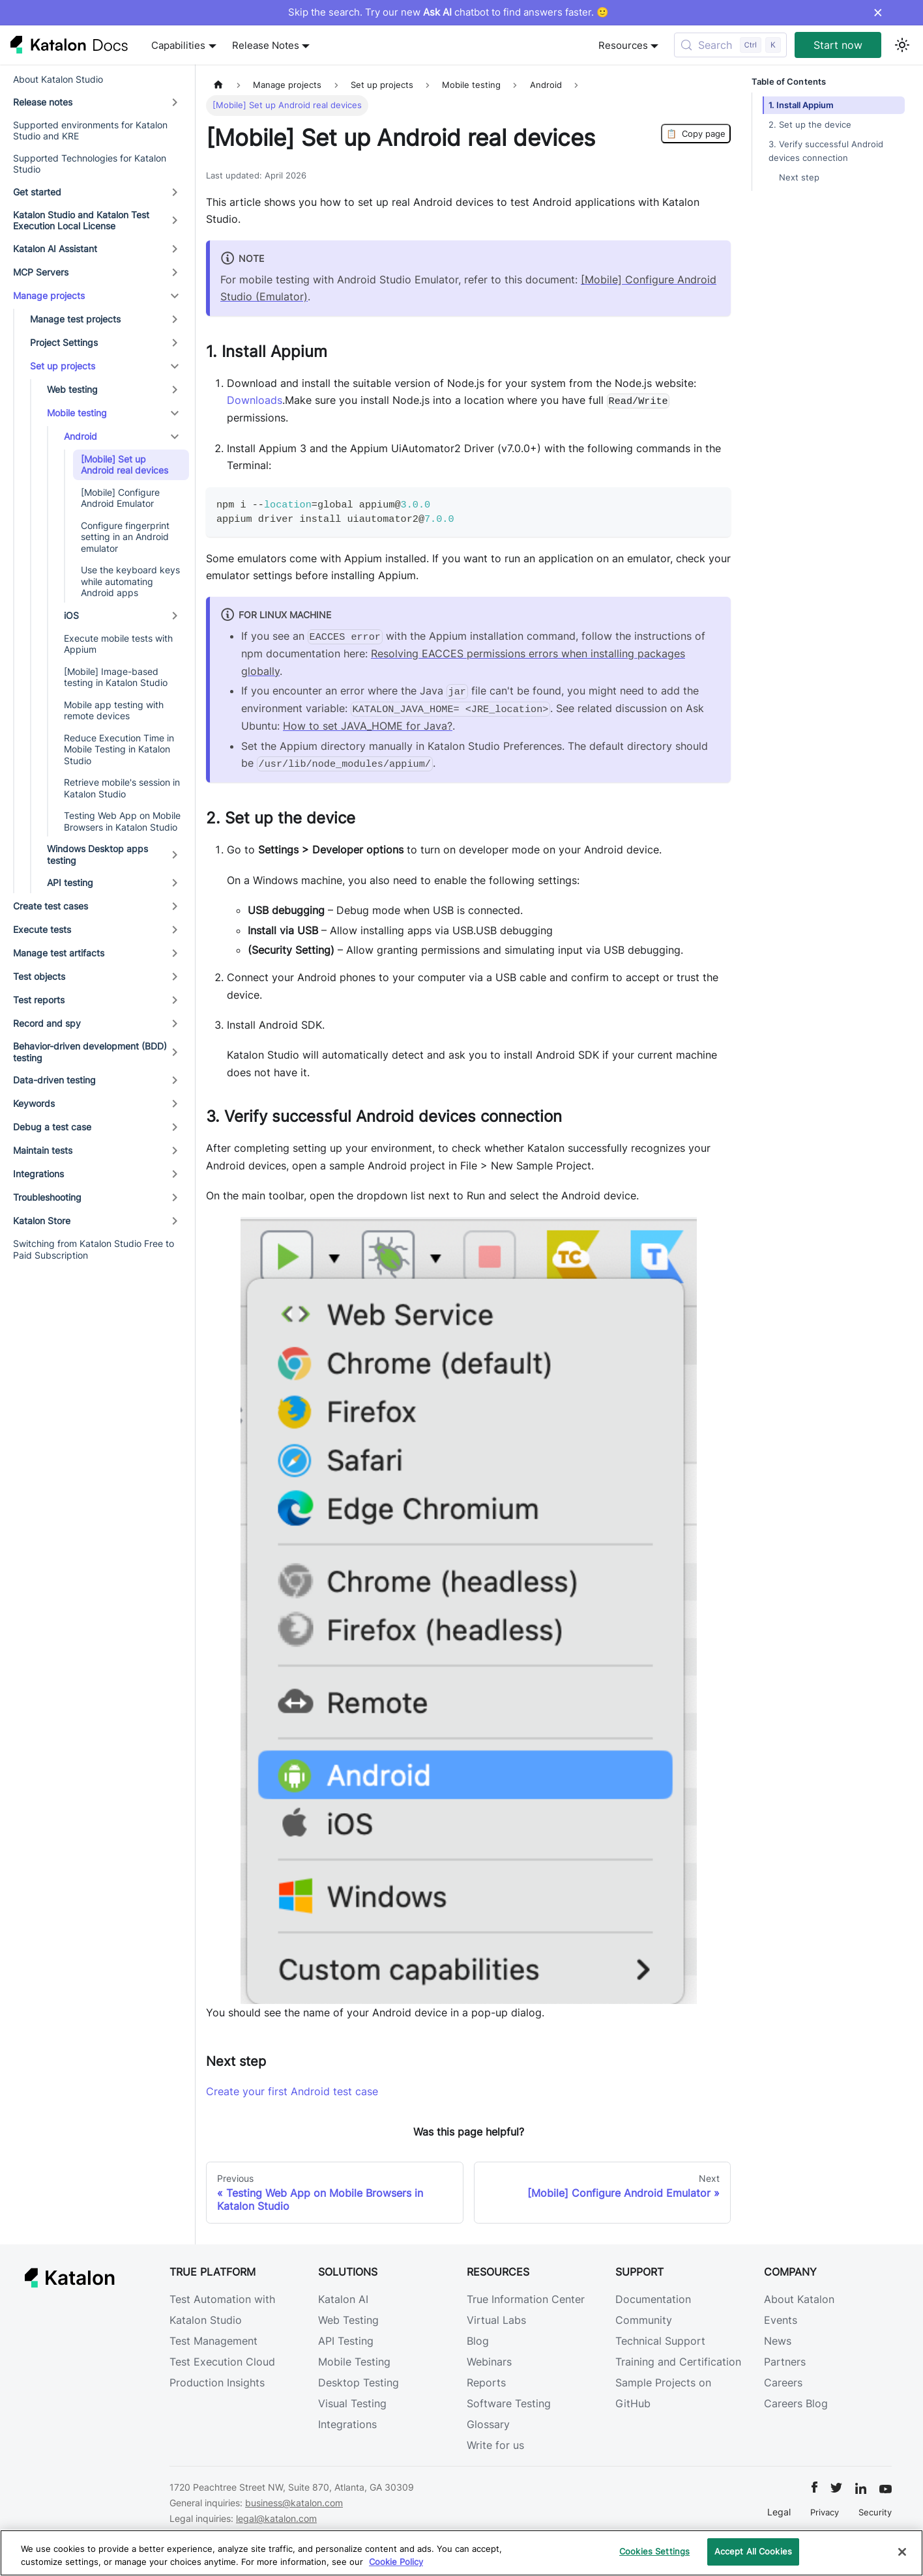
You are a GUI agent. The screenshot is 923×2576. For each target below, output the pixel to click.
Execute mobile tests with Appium (118, 644)
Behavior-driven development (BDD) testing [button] (90, 1051)
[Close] (902, 2552)
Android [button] (80, 436)
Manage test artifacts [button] (58, 952)
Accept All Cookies (753, 2551)
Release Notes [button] (265, 45)
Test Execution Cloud (222, 2361)
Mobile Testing (354, 2361)
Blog (478, 2340)
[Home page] (218, 85)
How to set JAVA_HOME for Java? (367, 725)
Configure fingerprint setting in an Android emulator (125, 537)
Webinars (489, 2361)
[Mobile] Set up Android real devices (124, 464)
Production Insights (217, 2382)
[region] (461, 2553)
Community (643, 2319)
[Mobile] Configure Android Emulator (120, 498)
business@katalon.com (294, 2502)
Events (780, 2319)
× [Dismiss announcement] (878, 12)
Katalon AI (343, 2299)
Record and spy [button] (47, 1023)
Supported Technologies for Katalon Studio (89, 163)
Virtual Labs (496, 2319)
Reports (486, 2382)
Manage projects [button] (49, 295)
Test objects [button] (39, 976)
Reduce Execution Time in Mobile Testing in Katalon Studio (119, 749)
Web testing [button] (72, 389)
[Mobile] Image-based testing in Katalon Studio (116, 677)
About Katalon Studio (58, 79)
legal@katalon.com (276, 2518)
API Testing (346, 2340)
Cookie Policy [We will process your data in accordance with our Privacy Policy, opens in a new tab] (396, 2561)
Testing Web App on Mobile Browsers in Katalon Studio (122, 821)
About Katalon (799, 2299)
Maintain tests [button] (42, 1150)
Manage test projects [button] (75, 318)
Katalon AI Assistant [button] (55, 248)
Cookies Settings (654, 2551)
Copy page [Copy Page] (695, 133)
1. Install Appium (801, 105)
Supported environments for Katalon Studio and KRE (90, 130)
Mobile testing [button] (77, 412)
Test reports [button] (39, 999)
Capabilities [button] (178, 45)
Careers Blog (796, 2403)
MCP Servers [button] (40, 272)
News (777, 2340)
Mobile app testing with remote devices (114, 710)
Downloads (254, 400)
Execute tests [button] (42, 929)
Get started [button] (37, 191)
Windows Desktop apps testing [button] (97, 854)
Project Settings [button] (64, 342)
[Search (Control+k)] (730, 45)
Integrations (347, 2424)
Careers (783, 2382)
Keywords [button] (34, 1103)
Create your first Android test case (292, 2091)
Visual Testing (352, 2403)
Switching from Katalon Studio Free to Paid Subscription (93, 1249)
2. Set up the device (810, 125)
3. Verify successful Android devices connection (826, 151)
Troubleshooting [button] (47, 1197)
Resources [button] (623, 45)
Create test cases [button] (50, 905)
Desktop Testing (358, 2382)
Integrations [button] (38, 1173)
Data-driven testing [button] (54, 1079)
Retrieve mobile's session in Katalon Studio (122, 788)
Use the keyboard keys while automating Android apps (130, 581)
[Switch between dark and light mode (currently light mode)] (902, 45)
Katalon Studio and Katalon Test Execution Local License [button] (81, 220)
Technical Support (660, 2340)
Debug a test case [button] (52, 1126)
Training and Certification (678, 2361)
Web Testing (348, 2319)
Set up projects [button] (62, 365)
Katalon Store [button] (41, 1220)
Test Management (213, 2340)
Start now (837, 44)
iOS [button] (71, 615)
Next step (799, 177)
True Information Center (526, 2299)
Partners (785, 2361)
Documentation (653, 2299)
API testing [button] (70, 882)
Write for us (495, 2445)
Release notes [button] (42, 101)
